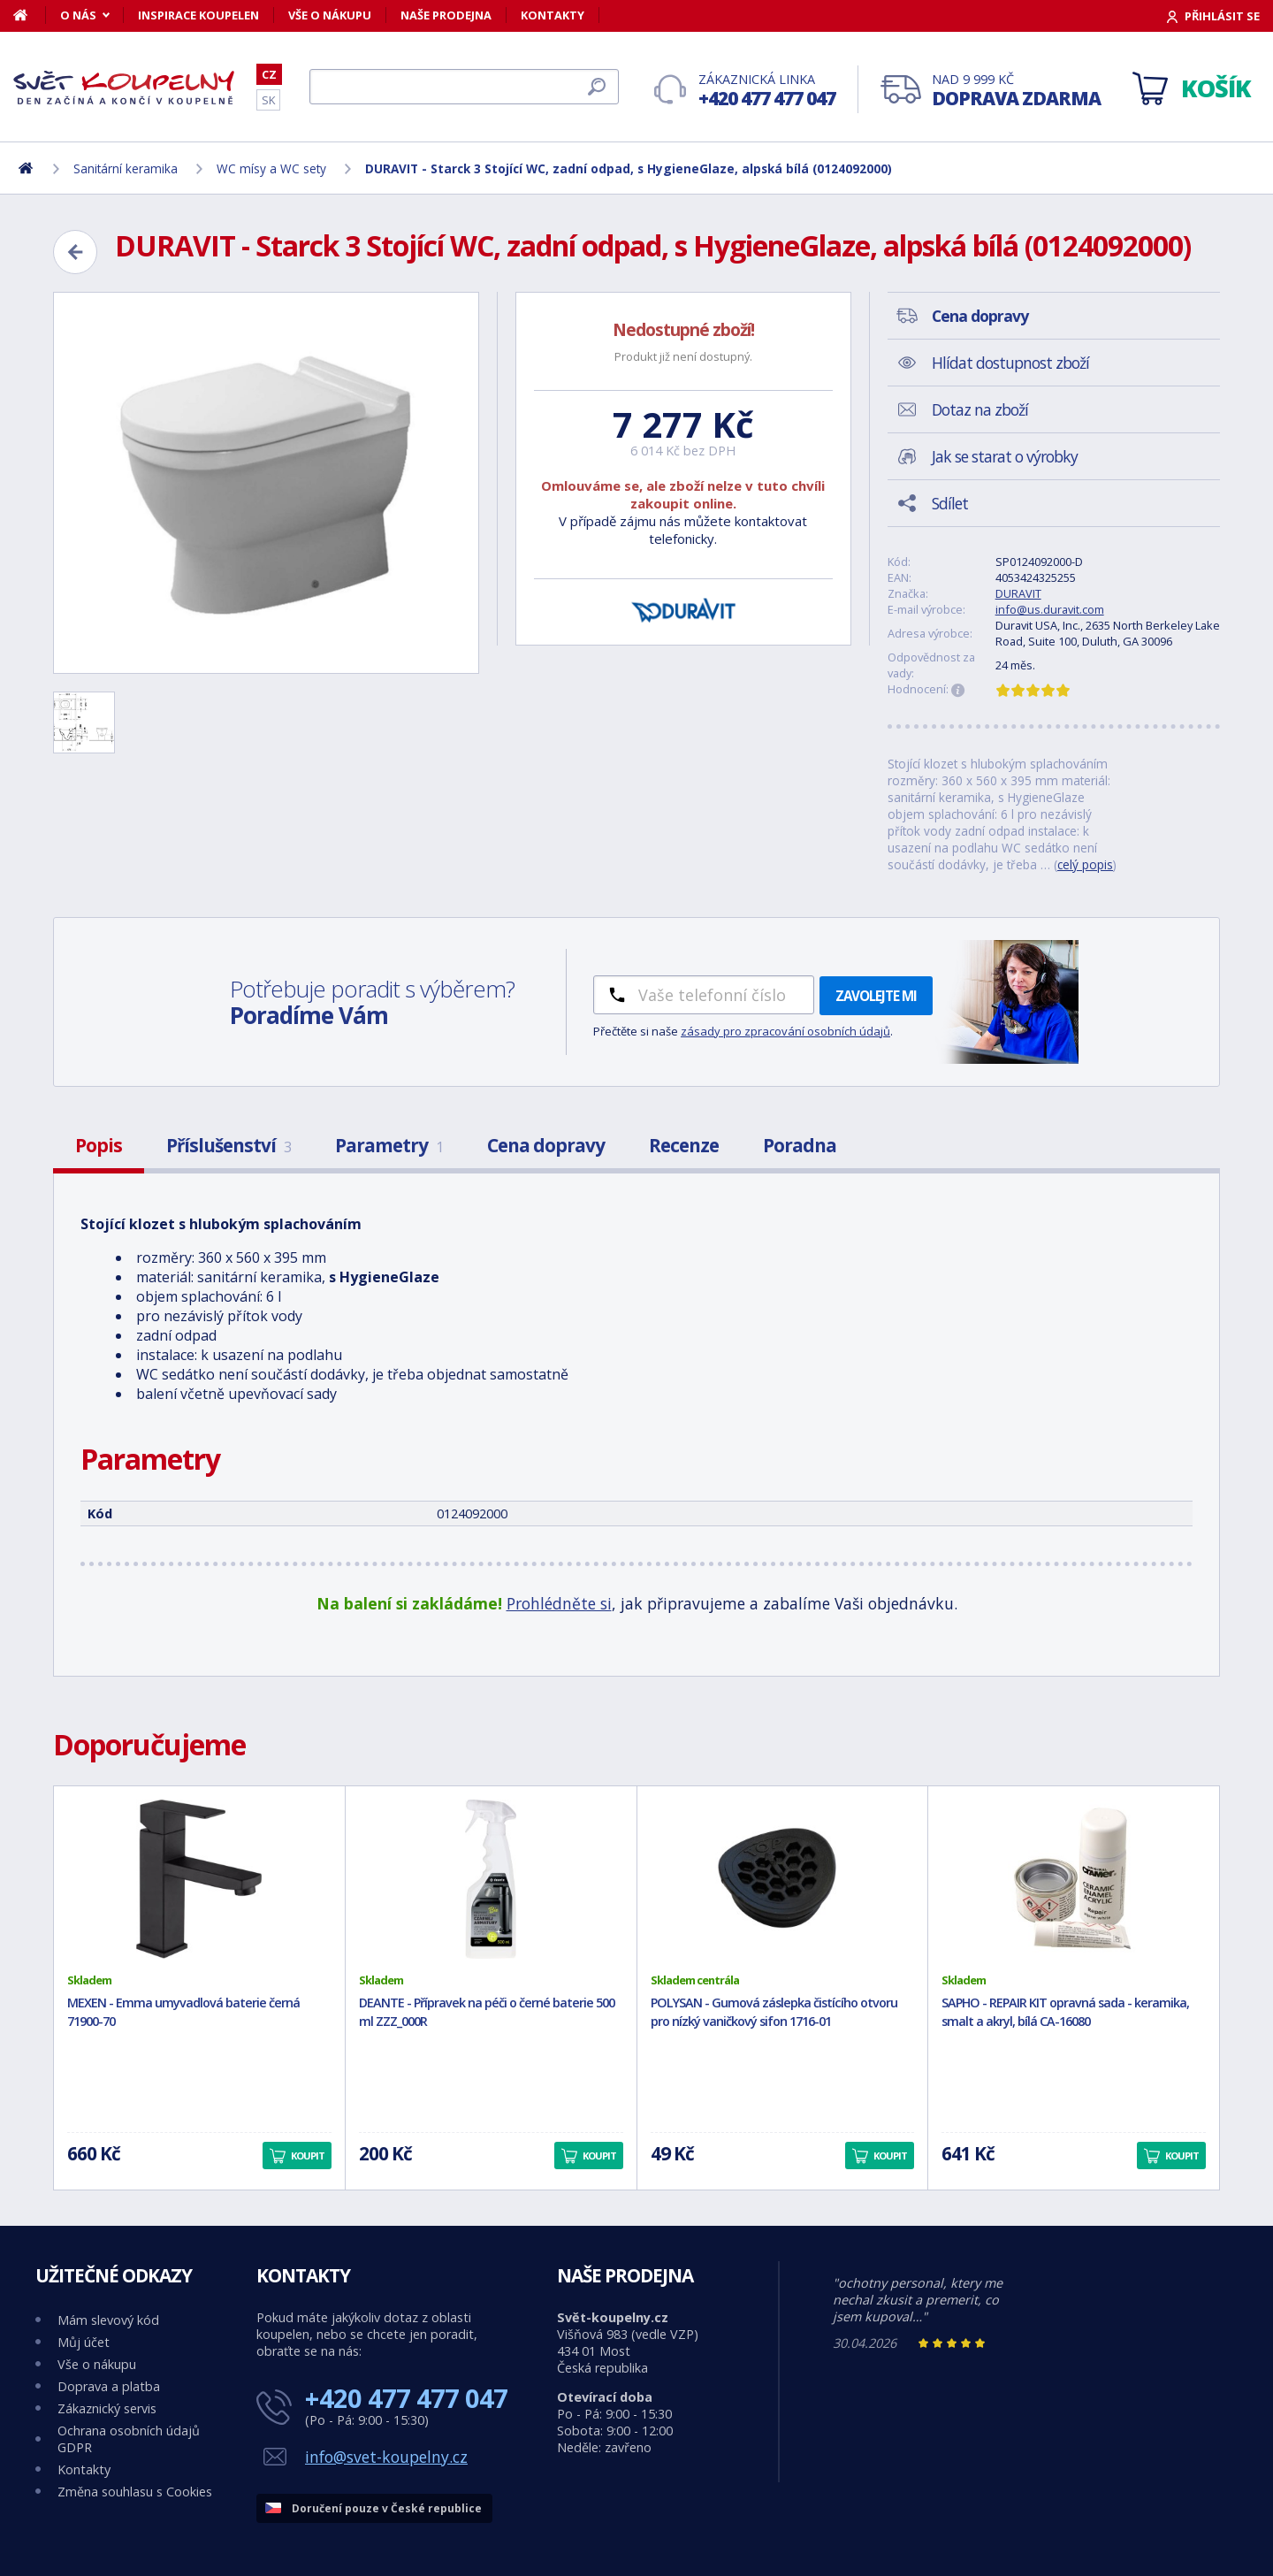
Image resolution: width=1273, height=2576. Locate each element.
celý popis (1085, 864)
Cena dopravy (546, 1145)
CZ (269, 74)
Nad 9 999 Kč (1016, 91)
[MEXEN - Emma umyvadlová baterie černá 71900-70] (199, 1879)
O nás (78, 15)
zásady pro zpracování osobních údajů (785, 1031)
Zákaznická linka (766, 91)
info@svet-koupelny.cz (386, 2456)
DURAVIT (1018, 593)
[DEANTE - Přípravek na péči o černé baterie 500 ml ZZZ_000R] (491, 1879)
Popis (98, 1145)
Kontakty (552, 15)
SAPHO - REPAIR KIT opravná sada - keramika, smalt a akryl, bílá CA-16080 (1065, 2011)
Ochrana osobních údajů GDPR (128, 2439)
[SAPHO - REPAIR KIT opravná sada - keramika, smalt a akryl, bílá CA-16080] (1073, 1879)
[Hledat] (464, 86)
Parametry (389, 1145)
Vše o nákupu (329, 15)
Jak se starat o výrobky (1005, 456)
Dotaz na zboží (980, 409)
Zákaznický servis (106, 2408)
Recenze (684, 1145)
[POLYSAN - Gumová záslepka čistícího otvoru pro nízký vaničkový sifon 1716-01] (783, 1879)
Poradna (799, 1145)
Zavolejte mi (876, 996)
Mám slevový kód (108, 2320)
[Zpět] (75, 252)
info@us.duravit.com (1049, 609)
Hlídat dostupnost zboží (1010, 362)
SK (268, 100)
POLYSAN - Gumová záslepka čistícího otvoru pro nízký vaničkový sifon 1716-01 (774, 2011)
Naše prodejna (446, 15)
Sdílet (950, 503)
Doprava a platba (108, 2386)
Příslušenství (228, 1145)
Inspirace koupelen (198, 15)
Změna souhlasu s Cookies (134, 2491)
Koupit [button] (307, 2155)
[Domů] (29, 15)
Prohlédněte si (559, 1603)
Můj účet (83, 2342)
